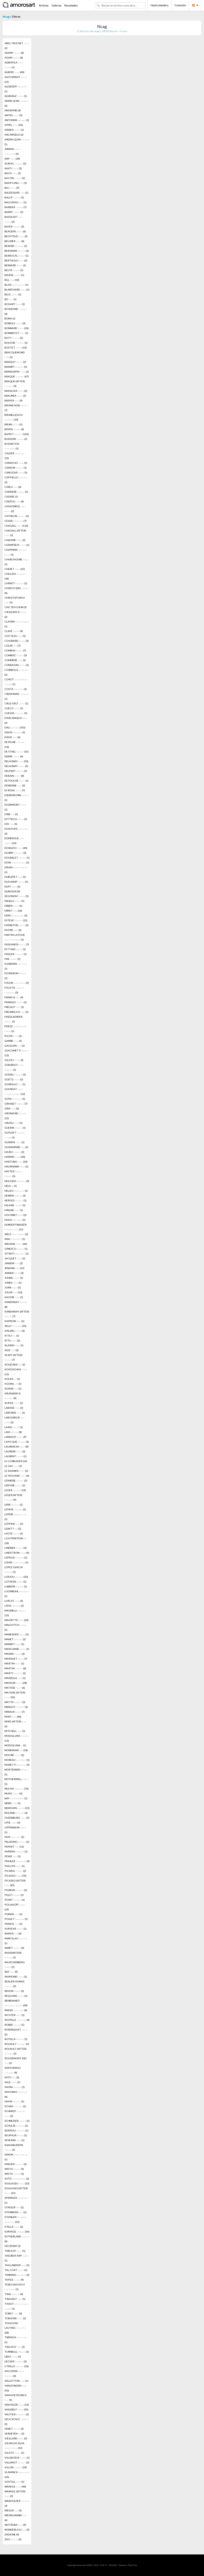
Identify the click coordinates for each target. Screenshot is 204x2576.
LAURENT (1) (15, 1456)
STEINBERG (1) (15, 2212)
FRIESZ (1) (15, 1029)
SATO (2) (11, 2077)
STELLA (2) (13, 2226)
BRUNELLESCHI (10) (13, 417)
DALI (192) (14, 727)
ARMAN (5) (12, 151)
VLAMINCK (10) (17, 2475)
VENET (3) (14, 2428)
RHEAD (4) (15, 2010)
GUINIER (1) (14, 1142)
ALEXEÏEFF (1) (16, 89)
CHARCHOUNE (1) (16, 562)
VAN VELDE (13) (16, 2404)
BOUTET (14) (15, 347)
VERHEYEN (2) (14, 2433)
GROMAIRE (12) (15, 1116)
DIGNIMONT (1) (15, 807)
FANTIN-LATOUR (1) (14, 937)
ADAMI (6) (14, 52)
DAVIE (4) (12, 737)
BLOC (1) (12, 294)
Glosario (122, 2565)
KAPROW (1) (14, 1321)
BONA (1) (9, 318)
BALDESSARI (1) (16, 192)
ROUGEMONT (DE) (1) (15, 2060)
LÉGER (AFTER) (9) (13, 1497)
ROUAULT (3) (16, 2043)
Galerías (56, 5)
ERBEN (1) (13, 905)
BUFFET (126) (16, 434)
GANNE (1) (13, 1040)
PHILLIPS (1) (14, 1865)
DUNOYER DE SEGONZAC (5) (16, 894)
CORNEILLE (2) (16, 672)
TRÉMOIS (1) (16, 2340)
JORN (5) (12, 1287)
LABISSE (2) (13, 1407)
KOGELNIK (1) (14, 1364)
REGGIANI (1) (15, 1995)
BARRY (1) (13, 211)
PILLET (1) (14, 1894)
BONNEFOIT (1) (16, 333)
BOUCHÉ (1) (16, 342)
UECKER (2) (15, 2361)
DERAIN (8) (14, 775)
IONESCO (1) (16, 1248)
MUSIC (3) (13, 1793)
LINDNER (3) (15, 1547)
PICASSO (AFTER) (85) (15, 1883)
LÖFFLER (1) (15, 1557)
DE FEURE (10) (14, 744)
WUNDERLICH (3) (16, 2529)
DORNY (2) (15, 852)
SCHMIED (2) (15, 2113)
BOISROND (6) (15, 311)
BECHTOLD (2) (16, 236)
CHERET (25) (14, 568)
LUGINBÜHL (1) (16, 1594)
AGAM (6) (13, 57)
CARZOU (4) (14, 501)
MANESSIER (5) (16, 1634)
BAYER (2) (14, 226)
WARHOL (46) (15, 2486)
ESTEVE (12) (15, 920)
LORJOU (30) (16, 1576)
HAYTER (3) (13, 1174)
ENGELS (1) (14, 900)
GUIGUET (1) (14, 1135)
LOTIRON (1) (15, 1581)
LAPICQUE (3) (16, 1441)
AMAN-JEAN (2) (16, 103)
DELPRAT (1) (15, 770)
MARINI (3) (14, 1653)
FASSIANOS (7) (16, 944)
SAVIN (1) (14, 2101)
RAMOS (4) (12, 1933)
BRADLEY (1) (15, 361)
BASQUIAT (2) (13, 219)
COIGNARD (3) (16, 640)
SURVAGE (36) (16, 2231)
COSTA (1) (15, 689)
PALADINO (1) (16, 1841)
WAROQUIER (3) (17, 2503)
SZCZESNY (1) (12, 2245)
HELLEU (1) (16, 1190)
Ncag (6, 16)
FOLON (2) (16, 982)
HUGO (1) (14, 1219)
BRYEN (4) (14, 429)
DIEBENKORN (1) (16, 798)
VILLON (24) (15, 2467)
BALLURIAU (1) (15, 202)
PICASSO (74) (15, 1875)
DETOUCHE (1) (16, 780)
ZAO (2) (12, 2539)
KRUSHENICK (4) (12, 1396)
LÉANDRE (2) (15, 1480)
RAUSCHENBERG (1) (14, 1964)
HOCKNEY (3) (15, 1214)
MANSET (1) (14, 1644)
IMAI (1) (14, 1239)
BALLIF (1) (14, 197)
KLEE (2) (11, 1350)
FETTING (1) (15, 949)
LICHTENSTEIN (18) (15, 1541)
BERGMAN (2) (16, 250)
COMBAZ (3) (15, 655)
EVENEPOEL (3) (16, 925)
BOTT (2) (13, 337)
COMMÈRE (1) (15, 660)
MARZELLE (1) (15, 1678)
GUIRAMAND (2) (16, 1147)
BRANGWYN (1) (16, 371)
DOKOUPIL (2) (16, 831)
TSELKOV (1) (14, 2346)
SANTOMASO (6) (12, 2070)
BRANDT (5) (15, 366)
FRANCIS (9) (13, 997)
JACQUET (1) (14, 1258)
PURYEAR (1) (15, 1928)
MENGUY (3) (16, 1706)
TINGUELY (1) (14, 2298)
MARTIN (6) (15, 1668)
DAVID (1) (14, 732)
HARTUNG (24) (16, 1161)
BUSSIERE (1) (15, 438)
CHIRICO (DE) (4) (16, 590)
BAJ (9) (11, 187)
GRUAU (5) (13, 1122)
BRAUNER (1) (15, 395)
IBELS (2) (16, 1234)
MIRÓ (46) (12, 1716)
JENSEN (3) (14, 1272)
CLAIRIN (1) (16, 624)
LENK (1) (13, 1504)
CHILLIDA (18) (14, 576)
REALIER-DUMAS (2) (14, 1984)
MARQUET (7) (15, 1658)
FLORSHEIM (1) (15, 976)
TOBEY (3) (13, 2313)
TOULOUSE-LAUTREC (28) (14, 2328)
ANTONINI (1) (16, 120)
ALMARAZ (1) (15, 95)
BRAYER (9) (13, 400)
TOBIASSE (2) (15, 2318)
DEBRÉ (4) (13, 756)
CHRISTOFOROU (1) (14, 600)
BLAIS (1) (16, 284)
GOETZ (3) (13, 1079)
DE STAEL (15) (16, 751)
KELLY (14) (15, 1325)
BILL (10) (11, 279)
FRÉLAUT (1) (14, 1007)
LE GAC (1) (13, 1465)
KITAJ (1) (11, 1335)
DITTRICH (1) (15, 819)
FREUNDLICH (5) (16, 1011)
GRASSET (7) (15, 1103)
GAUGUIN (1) (14, 1045)
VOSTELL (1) (14, 2481)
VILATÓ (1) (14, 2452)
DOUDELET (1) (17, 857)
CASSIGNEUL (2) (14, 509)
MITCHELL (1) (14, 1730)
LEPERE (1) (16, 1517)
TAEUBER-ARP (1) (16, 2258)
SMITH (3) (14, 2168)
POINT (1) (14, 1899)
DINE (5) (11, 814)
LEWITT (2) (12, 1528)
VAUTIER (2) (16, 2414)
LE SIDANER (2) (16, 1470)
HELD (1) (10, 1185)
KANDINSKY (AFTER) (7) (16, 1314)
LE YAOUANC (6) (16, 1475)
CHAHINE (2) (14, 540)
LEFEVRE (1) (14, 1485)
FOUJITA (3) (14, 990)
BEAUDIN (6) (15, 231)
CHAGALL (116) (16, 525)
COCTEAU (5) (15, 635)
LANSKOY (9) (15, 1436)
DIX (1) (10, 823)
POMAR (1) (13, 1914)
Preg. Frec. (132, 2565)
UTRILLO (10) (16, 2366)
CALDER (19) (14, 456)
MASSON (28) (15, 1682)
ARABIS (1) (14, 129)
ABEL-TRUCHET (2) (16, 46)
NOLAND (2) (16, 1812)
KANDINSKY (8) (15, 1304)
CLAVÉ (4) (13, 631)
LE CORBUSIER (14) (15, 1461)
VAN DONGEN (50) (15, 2388)
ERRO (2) (15, 915)
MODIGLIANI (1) (15, 1745)
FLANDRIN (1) (16, 966)
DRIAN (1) (16, 870)
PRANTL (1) (13, 1923)
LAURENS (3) (14, 1451)
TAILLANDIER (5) (16, 2265)
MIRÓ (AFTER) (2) (15, 1724)
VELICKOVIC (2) (16, 2422)
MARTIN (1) (14, 1663)
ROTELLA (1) (15, 2039)
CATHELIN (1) (16, 515)
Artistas (44, 5)
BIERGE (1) (14, 275)
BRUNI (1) (13, 424)
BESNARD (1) (15, 265)
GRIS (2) (11, 1108)
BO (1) (10, 299)
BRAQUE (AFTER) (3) (14, 383)
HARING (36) (14, 1156)
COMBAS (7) (15, 650)
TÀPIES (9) (14, 2279)
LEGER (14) (15, 1490)
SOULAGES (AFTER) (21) (16, 2190)
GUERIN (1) (15, 1127)
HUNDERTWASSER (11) (15, 1227)
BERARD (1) (15, 245)
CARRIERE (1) (16, 491)
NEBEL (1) (12, 1803)
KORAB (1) (12, 1388)
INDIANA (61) (15, 1243)
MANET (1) (15, 1639)
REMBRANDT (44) (16, 2003)
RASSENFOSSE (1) (13, 1955)
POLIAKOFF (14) (14, 1907)
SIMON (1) (16, 2157)
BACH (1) (12, 173)
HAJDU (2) (14, 1151)
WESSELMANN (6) (15, 2518)
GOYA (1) (14, 1098)
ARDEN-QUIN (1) (17, 142)
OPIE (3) (12, 1822)
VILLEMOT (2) (16, 2462)
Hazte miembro (160, 5)
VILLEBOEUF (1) (17, 2457)
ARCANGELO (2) (13, 134)
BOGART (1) (14, 304)
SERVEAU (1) (16, 2130)
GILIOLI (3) (13, 1059)
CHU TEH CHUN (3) (15, 607)
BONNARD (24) (16, 328)
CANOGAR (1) (15, 472)
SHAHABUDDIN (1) (13, 2147)
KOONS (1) (12, 1383)
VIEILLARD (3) (15, 2438)
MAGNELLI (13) (14, 1613)
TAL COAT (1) (15, 2269)
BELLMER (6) (14, 241)
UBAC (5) (12, 2356)
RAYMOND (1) (15, 1976)
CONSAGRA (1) (16, 664)
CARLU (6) (12, 486)
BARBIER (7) (15, 207)
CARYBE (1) (11, 496)
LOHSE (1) (16, 1562)
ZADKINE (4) (11, 2534)
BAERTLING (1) (15, 182)
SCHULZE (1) (16, 2125)
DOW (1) (16, 862)
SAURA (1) (14, 2087)
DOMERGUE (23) (14, 841)
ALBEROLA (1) (13, 65)
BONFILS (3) (14, 323)
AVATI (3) (13, 168)
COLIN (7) (12, 645)
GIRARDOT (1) (14, 1067)
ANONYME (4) (12, 110)
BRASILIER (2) (15, 390)
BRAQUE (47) (16, 376)
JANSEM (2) (13, 1263)
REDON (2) (14, 1990)
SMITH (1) (14, 2173)
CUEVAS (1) (15, 713)
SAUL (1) (12, 2082)
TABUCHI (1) (14, 2250)
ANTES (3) (13, 115)
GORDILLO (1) (14, 1084)
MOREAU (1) (17, 1759)
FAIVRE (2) (12, 930)
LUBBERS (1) (15, 1586)
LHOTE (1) (13, 1533)
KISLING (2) (14, 1330)
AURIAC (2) (15, 163)
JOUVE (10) (13, 1292)
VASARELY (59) (16, 2409)
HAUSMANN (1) (16, 1166)
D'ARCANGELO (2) (16, 720)
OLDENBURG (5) (16, 1817)
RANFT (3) (14, 1947)
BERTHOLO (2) (15, 260)
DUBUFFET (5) (15, 876)
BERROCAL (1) (16, 255)
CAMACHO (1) (15, 462)
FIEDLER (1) (15, 954)
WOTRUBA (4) (15, 2524)
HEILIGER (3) (16, 1181)
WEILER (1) (13, 2510)
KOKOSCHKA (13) (16, 1372)
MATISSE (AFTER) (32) (14, 1695)
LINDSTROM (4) (16, 1552)
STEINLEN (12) (15, 2219)
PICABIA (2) (15, 1870)
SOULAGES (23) (16, 2183)
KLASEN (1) (13, 1345)
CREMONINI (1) (16, 696)
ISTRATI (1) (16, 1253)
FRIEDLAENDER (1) (13, 1019)
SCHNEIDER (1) (17, 2120)
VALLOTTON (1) (16, 2380)
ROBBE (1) (14, 2024)
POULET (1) (16, 1918)
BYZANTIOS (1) (11, 446)
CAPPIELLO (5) (16, 480)
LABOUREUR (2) (14, 1420)
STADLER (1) (14, 2207)
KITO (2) (12, 1340)
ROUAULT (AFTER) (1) (15, 2051)
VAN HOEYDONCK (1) (15, 2397)
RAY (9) (11, 1971)
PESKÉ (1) (12, 1856)
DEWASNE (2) (14, 785)
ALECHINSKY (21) (15, 79)
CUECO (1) (13, 708)
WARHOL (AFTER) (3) (14, 2494)
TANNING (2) (16, 2274)
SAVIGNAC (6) (15, 2094)
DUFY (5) (12, 886)
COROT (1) (16, 682)
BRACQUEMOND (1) (14, 355)
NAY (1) (15, 1798)
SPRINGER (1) (16, 2200)
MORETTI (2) (17, 1764)
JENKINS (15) (14, 1268)
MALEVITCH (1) (15, 1627)
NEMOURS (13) (17, 1808)
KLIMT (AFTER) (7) (13, 1357)
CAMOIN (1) (15, 467)
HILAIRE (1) (14, 1205)
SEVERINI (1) (14, 2140)
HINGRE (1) (13, 1210)
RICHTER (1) (14, 2015)
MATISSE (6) (14, 1687)
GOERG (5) (15, 1074)
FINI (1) (12, 958)
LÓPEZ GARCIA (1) (13, 1569)
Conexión (180, 5)
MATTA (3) (14, 1702)
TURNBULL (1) (16, 2351)
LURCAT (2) (13, 1600)
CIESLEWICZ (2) (15, 614)
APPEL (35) (13, 124)
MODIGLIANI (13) (16, 1738)
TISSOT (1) (16, 2306)
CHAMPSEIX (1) (16, 544)
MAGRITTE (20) (16, 1620)
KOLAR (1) (12, 1378)
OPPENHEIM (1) (15, 1830)
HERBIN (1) (15, 1195)
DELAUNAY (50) (16, 761)
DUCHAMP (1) (16, 881)
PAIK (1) (14, 1836)
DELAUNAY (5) (16, 766)
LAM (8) (13, 1432)
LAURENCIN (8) (16, 1446)
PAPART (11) (14, 1846)
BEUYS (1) (13, 270)
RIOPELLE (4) (17, 2019)
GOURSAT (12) (14, 1091)
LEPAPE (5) (15, 1509)
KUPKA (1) (13, 1402)
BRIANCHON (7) (16, 408)
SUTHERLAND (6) (17, 2239)
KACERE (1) (13, 1297)
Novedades (71, 5)
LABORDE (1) (14, 1412)
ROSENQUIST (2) (16, 2032)
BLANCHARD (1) (16, 289)
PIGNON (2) (15, 1890)
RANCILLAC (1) (15, 1941)
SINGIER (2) (15, 2164)
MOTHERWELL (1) (16, 1781)
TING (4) (13, 2294)
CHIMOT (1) (15, 583)
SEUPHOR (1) (15, 2135)
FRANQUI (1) (15, 1002)
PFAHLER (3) (17, 1861)
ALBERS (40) (14, 72)
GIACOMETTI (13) (16, 1053)
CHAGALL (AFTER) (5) (15, 533)
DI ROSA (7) (14, 790)
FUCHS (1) (13, 1035)
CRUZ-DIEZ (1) (16, 703)
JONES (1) (12, 1282)
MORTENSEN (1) (16, 1772)
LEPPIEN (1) (13, 1523)
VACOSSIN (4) (14, 2373)
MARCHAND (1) (16, 1648)
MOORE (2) (14, 1755)
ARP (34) (12, 158)
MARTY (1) (15, 1673)
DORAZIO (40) (15, 847)
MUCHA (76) (16, 1788)
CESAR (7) (15, 520)
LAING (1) (13, 1427)
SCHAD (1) (15, 2106)
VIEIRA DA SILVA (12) (14, 2445)
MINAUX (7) (14, 1711)
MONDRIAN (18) (16, 1750)
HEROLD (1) (15, 1200)
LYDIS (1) (14, 1605)
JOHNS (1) (13, 1277)
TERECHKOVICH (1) (14, 2287)
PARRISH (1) (16, 1851)
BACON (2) (14, 178)
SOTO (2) (16, 2178)
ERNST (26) (13, 910)
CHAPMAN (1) (15, 552)
